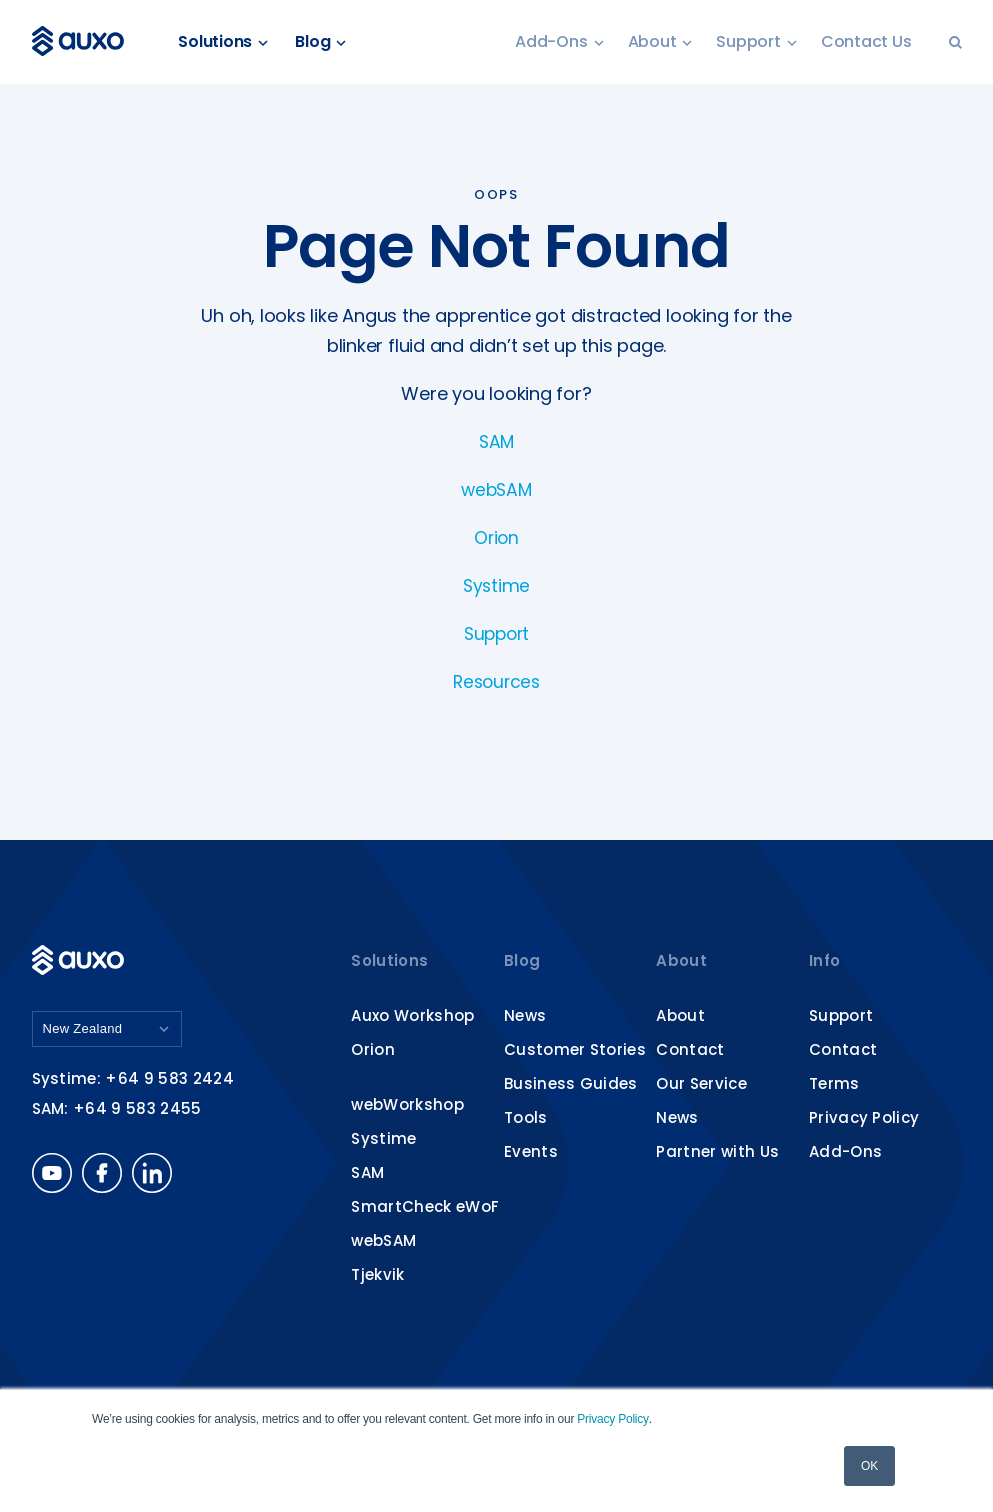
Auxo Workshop (412, 1015)
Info (824, 960)
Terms (834, 1083)
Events (531, 1151)
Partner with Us (717, 1151)
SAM (496, 441)
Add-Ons (559, 42)
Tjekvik (377, 1274)
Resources (497, 681)
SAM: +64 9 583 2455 (117, 1110)
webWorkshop (407, 1104)
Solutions (231, 42)
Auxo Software (84, 42)
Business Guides (571, 1083)
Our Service (701, 1083)
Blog (327, 42)
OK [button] (869, 1466)
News (525, 1015)
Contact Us (866, 42)
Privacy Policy (612, 1419)
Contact (690, 1049)
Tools (526, 1117)
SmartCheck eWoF (425, 1206)
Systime (496, 585)
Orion (496, 537)
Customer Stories (575, 1049)
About (660, 42)
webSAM (496, 489)
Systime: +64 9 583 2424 (133, 1080)
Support (756, 42)
